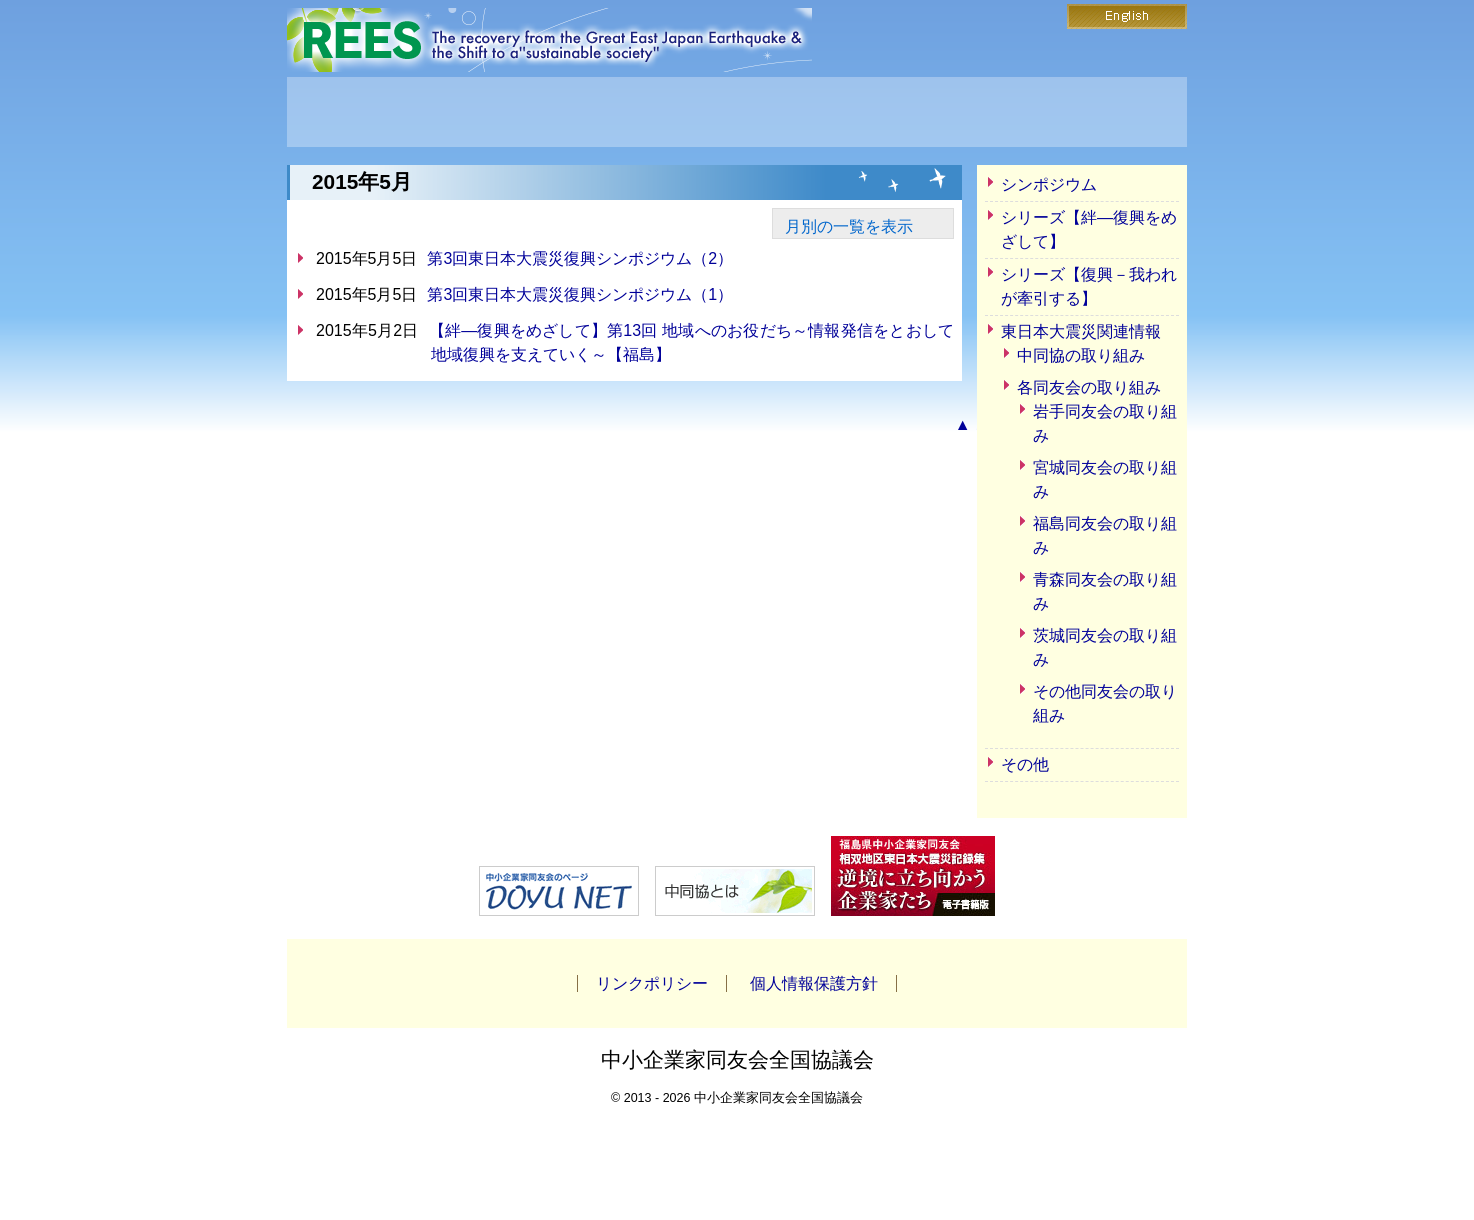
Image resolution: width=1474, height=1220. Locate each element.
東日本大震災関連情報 (1081, 331)
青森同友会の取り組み (1105, 591)
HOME (383, 112)
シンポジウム (1049, 184)
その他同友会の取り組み (1105, 703)
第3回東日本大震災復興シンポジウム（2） (580, 258)
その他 (1025, 764)
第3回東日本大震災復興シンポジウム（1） (580, 294)
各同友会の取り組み (1089, 387)
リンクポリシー (652, 983)
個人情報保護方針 (814, 983)
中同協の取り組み (1081, 355)
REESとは (560, 112)
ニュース (737, 112)
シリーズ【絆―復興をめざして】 (1089, 229)
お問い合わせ (914, 112)
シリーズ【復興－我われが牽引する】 (1089, 286)
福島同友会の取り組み (1105, 535)
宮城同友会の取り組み (1105, 479)
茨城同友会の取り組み (1105, 647)
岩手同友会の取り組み (1105, 423)
